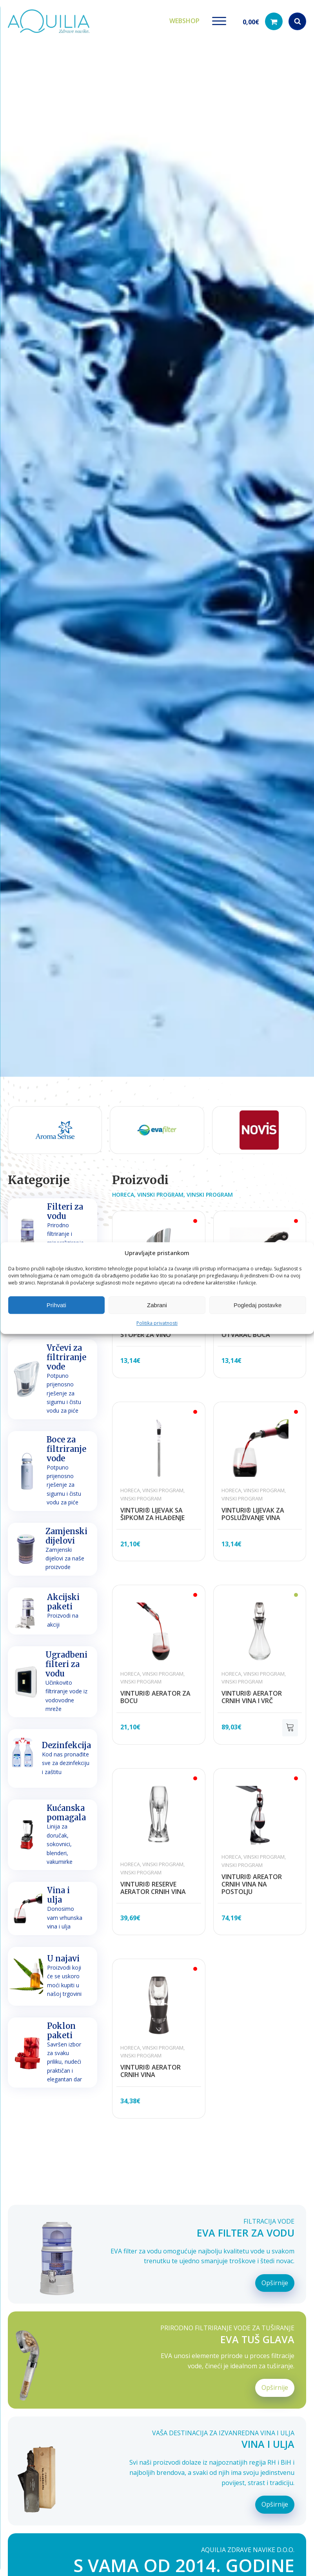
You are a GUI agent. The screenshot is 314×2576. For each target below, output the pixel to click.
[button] (263, 21)
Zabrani (157, 1305)
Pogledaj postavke (258, 1305)
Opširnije (274, 2282)
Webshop (184, 20)
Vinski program (160, 1194)
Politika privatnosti (157, 1323)
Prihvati (56, 1305)
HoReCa (123, 1194)
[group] (63, 1130)
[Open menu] (219, 21)
